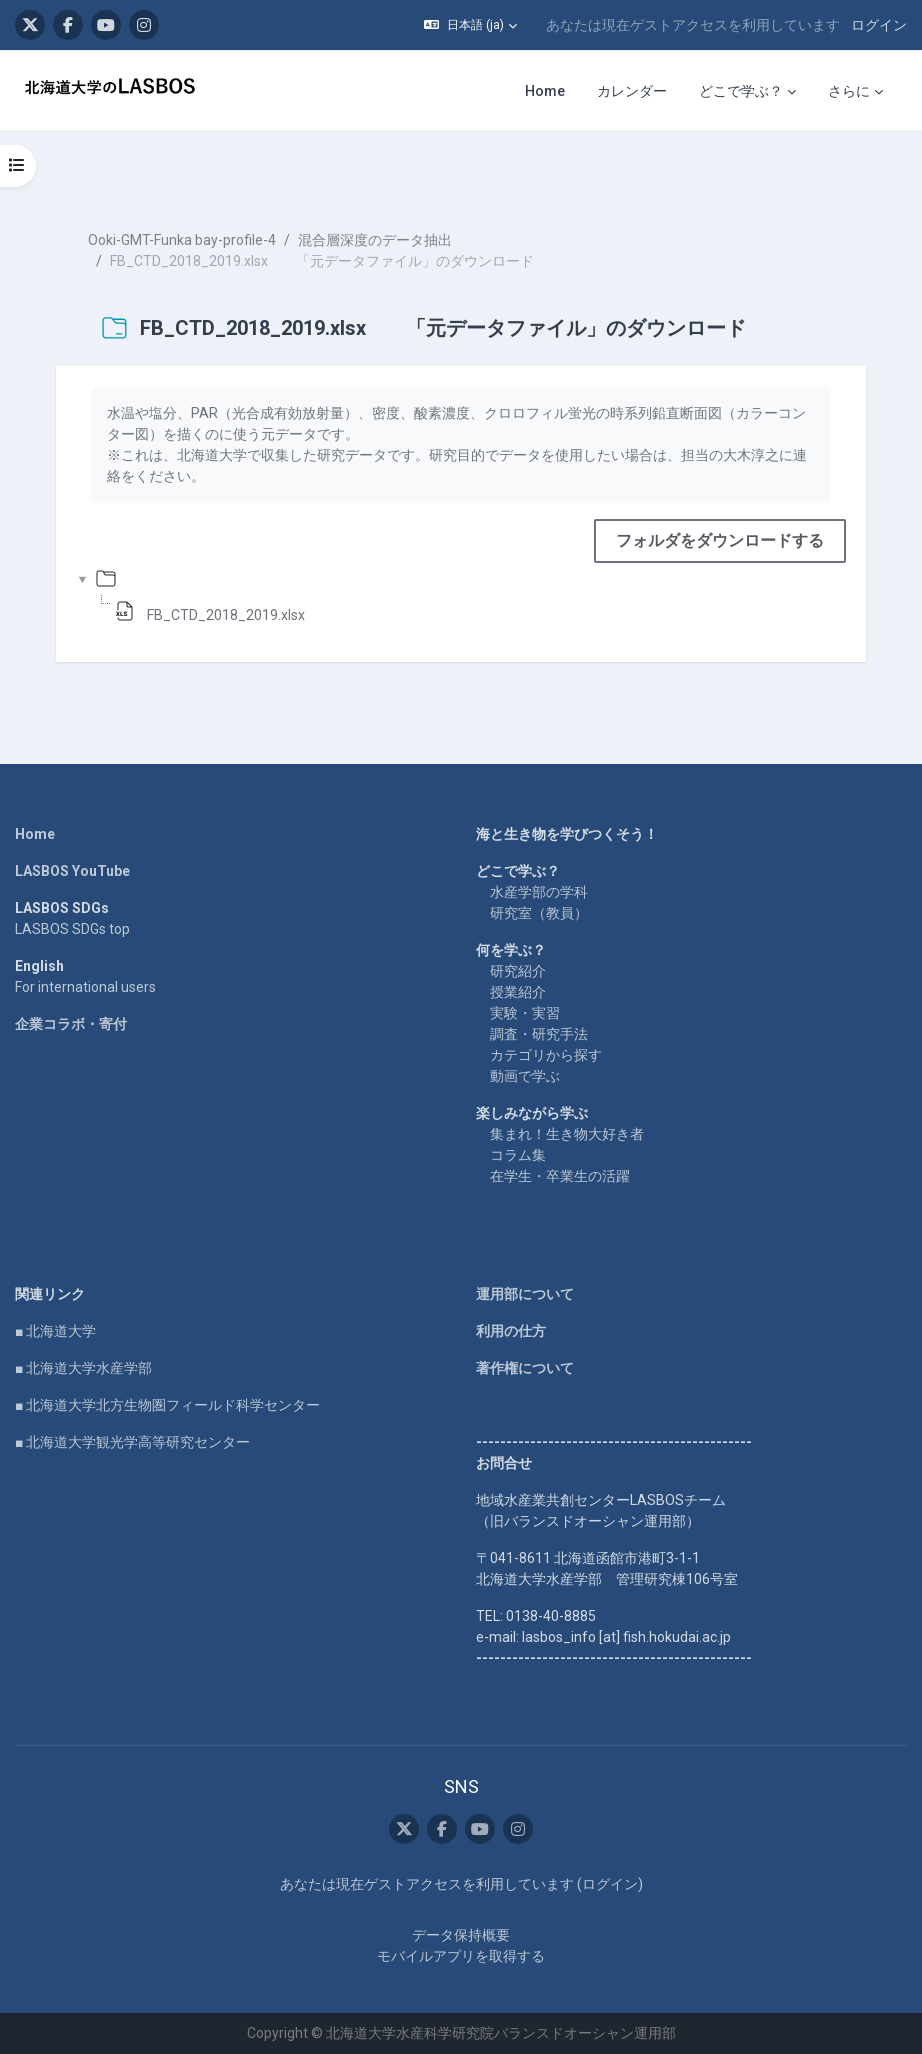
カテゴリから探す (546, 1055)
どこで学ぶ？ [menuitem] (741, 91)
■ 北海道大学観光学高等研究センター (132, 1442)
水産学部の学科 (539, 892)
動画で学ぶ (525, 1076)
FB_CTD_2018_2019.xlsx (226, 615)
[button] (470, 25)
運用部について (525, 1294)
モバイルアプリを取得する (461, 1956)
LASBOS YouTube (72, 871)
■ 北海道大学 (55, 1331)
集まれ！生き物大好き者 (567, 1134)
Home (35, 834)
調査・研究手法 (539, 1034)
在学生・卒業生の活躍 (560, 1176)
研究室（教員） (539, 913)
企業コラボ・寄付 (71, 1024)
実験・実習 (525, 1013)
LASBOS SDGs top (72, 929)
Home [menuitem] (545, 91)
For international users (85, 987)
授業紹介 (518, 992)
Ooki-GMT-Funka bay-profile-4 (182, 240)
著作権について (525, 1368)
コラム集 (518, 1155)
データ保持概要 (461, 1935)
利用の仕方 (511, 1331)
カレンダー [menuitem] (632, 91)
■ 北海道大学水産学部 (83, 1368)
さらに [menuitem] (849, 91)
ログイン (879, 25)
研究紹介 (518, 971)
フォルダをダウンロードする (720, 540)
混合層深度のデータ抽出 (375, 240)
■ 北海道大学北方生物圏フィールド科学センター (167, 1405)
